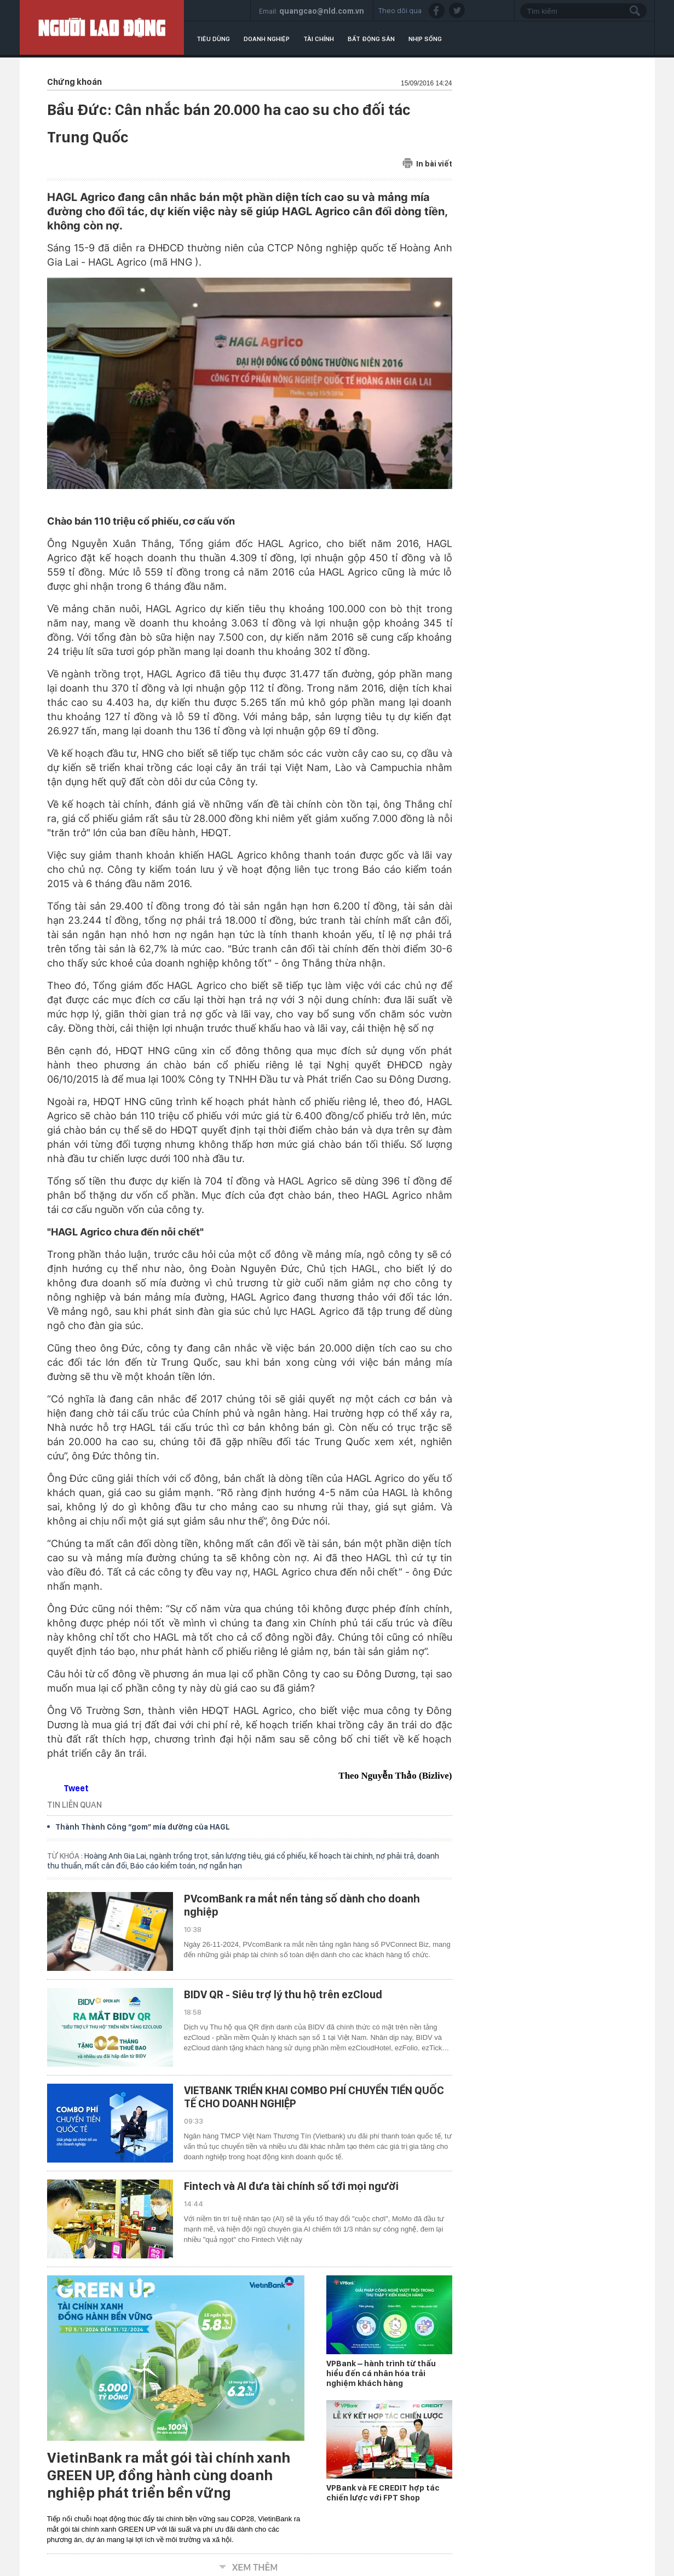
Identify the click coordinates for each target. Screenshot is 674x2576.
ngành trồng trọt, (180, 1856)
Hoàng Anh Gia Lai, (116, 1856)
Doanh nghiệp (267, 39)
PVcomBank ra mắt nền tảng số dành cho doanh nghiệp (302, 1905)
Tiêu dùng (213, 39)
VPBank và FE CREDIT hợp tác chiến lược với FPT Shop (383, 2493)
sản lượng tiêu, (237, 1856)
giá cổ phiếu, (286, 1856)
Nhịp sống (425, 39)
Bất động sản (371, 39)
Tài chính (318, 39)
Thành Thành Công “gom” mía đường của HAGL (142, 1826)
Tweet (76, 1788)
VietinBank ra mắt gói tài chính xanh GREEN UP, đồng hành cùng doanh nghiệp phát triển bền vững (168, 2475)
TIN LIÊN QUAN (74, 1804)
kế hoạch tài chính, (342, 1856)
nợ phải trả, (396, 1856)
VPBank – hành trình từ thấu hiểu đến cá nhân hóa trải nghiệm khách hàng (381, 2373)
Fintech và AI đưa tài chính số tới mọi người (291, 2186)
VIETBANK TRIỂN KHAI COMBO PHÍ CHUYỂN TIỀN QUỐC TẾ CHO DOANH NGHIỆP (314, 2097)
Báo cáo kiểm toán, (164, 1866)
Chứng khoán (74, 82)
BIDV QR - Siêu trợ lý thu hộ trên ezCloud (283, 1994)
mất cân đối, (107, 1866)
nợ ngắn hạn (220, 1866)
